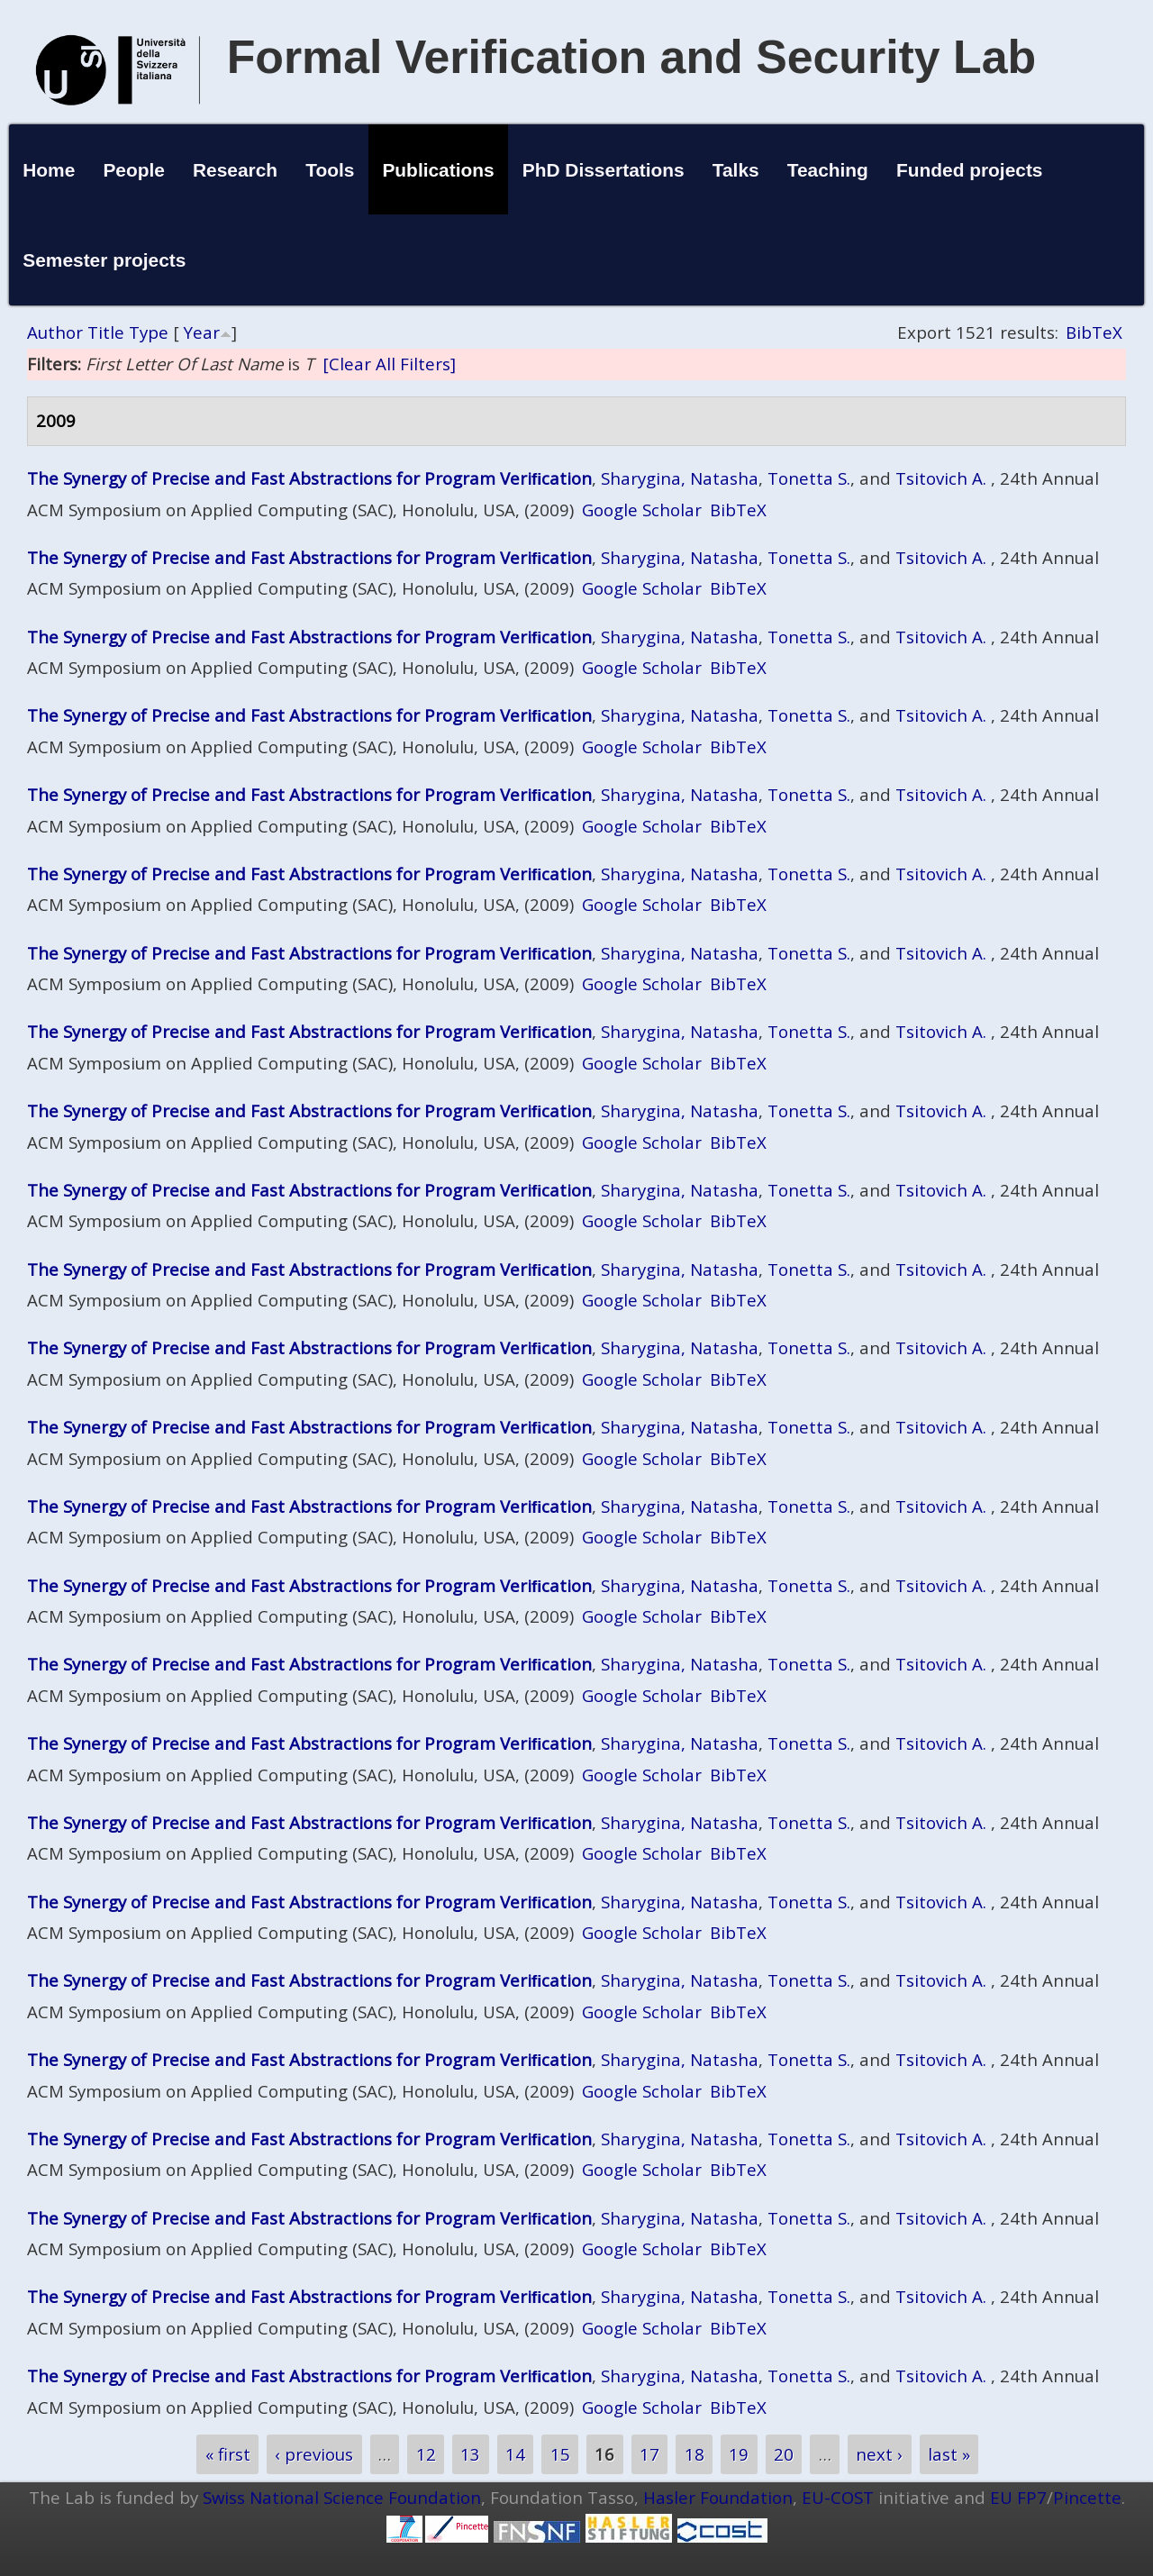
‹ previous (314, 2455)
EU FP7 (1018, 2497)
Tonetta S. (808, 478)
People (134, 169)
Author (55, 332)
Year (202, 332)
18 (694, 2455)
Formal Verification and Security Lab (632, 57)
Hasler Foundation (718, 2497)
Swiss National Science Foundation (342, 2497)
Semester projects (104, 260)
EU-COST (838, 2497)
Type (148, 332)
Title (105, 332)
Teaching (827, 169)
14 (515, 2455)
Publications (438, 169)
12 (426, 2455)
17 (649, 2455)
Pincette (1087, 2497)
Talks (736, 169)
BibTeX (1094, 332)
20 (784, 2455)
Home (49, 169)
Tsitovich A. (940, 478)
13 (470, 2455)
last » (949, 2455)
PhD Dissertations (603, 169)
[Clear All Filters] (389, 363)
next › (879, 2455)
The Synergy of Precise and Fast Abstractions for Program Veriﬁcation (309, 478)
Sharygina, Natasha (679, 478)
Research (235, 169)
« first (227, 2455)
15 (560, 2455)
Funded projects (969, 169)
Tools (329, 169)
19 (739, 2455)
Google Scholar (642, 509)
